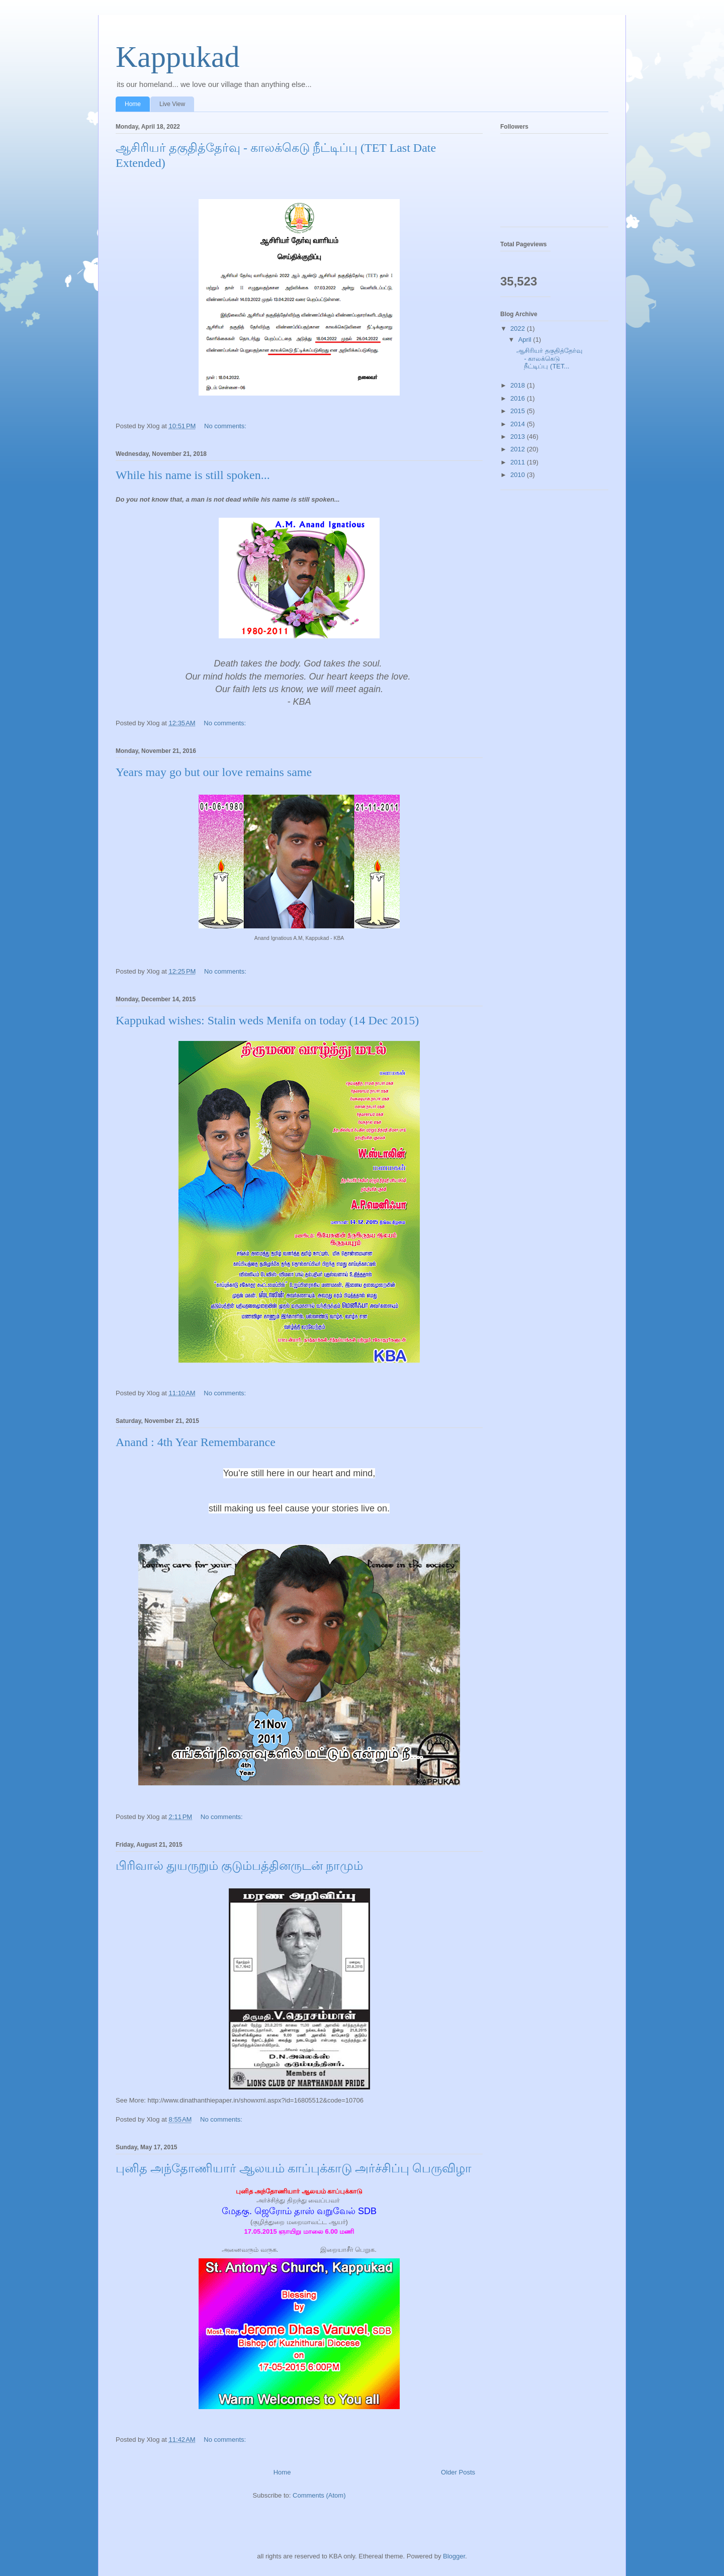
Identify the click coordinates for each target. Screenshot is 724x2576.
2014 (518, 424)
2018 (518, 385)
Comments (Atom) (319, 2495)
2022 (518, 328)
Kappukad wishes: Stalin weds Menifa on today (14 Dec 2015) (267, 1020)
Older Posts (458, 2472)
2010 (518, 475)
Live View (172, 104)
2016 (518, 398)
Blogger (454, 2556)
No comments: (226, 426)
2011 (518, 462)
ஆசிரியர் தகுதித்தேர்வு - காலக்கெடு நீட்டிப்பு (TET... (549, 358)
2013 (518, 436)
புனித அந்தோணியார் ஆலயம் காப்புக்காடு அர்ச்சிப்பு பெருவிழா (294, 2168)
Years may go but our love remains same (214, 772)
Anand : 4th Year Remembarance (196, 1442)
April (525, 339)
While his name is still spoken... (193, 475)
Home (133, 104)
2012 (518, 449)
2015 (518, 411)
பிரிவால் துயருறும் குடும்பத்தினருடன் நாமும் (239, 1865)
